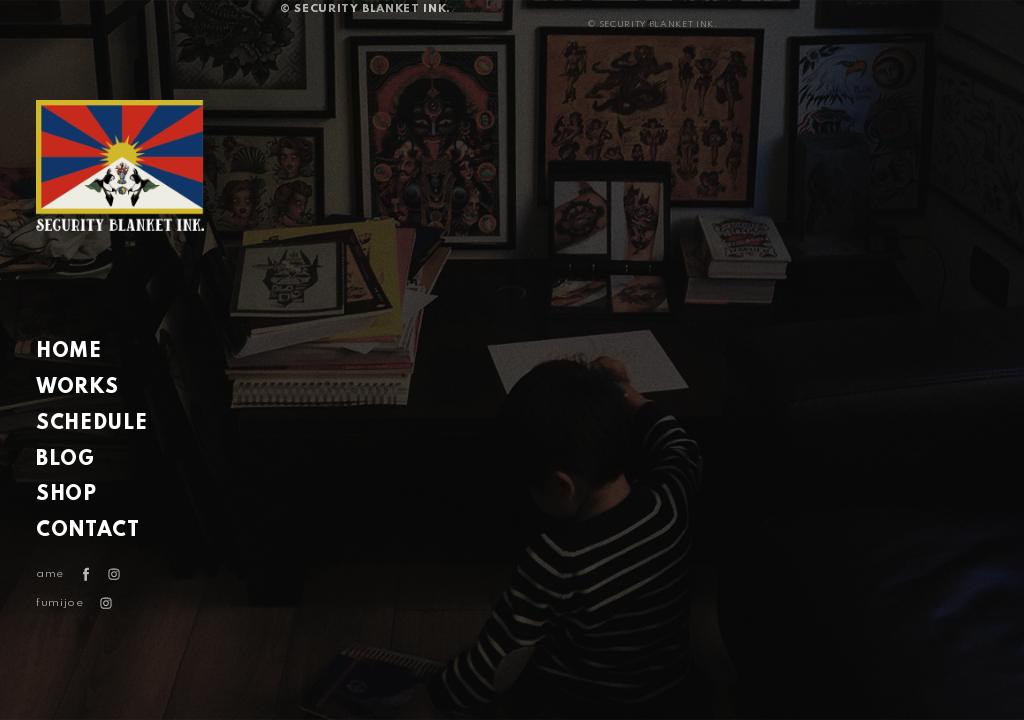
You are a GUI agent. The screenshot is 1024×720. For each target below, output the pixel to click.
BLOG (65, 460)
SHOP (66, 495)
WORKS (77, 388)
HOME (69, 352)
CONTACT (88, 531)
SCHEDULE (91, 424)
